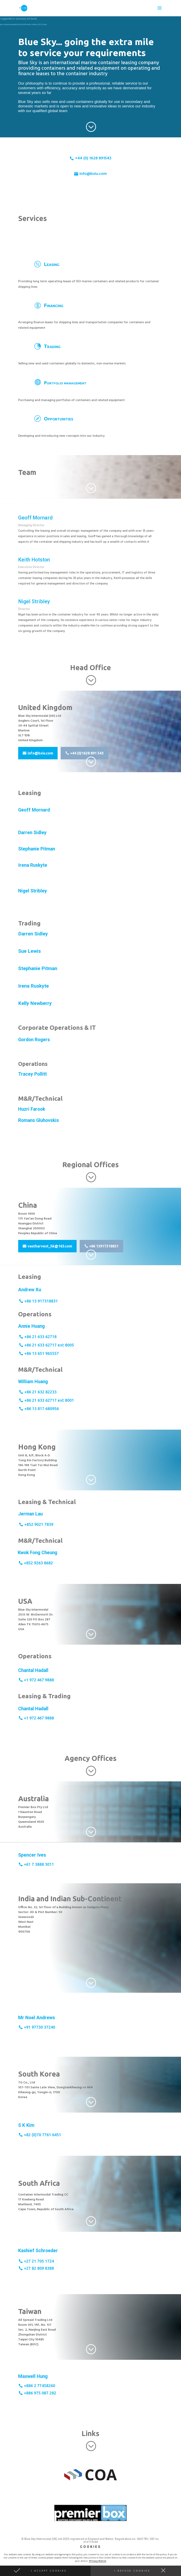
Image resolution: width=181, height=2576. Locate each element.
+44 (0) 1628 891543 (93, 158)
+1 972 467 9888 (39, 1679)
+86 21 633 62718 (40, 1336)
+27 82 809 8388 (39, 2268)
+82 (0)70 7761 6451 (42, 2134)
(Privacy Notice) (97, 2560)
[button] (45, 2571)
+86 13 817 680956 (41, 1408)
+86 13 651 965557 (41, 1353)
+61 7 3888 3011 (39, 1864)
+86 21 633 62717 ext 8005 (49, 1345)
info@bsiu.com (93, 174)
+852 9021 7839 (38, 1524)
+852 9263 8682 (38, 1562)
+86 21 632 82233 (40, 1391)
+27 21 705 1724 (39, 2261)
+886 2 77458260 (39, 2385)
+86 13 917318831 (41, 1301)
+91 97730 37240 (39, 2027)
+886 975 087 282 (40, 2393)
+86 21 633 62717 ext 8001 (49, 1400)
